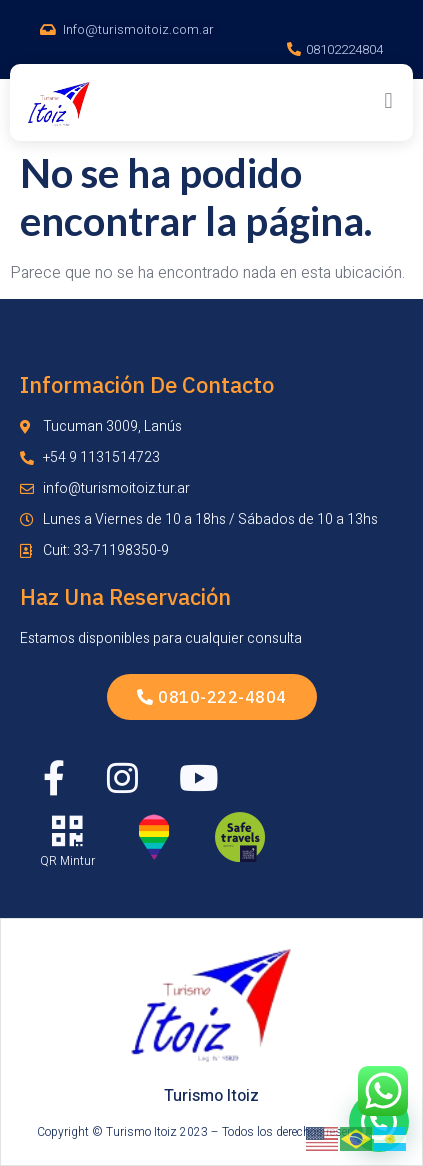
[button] (388, 100)
